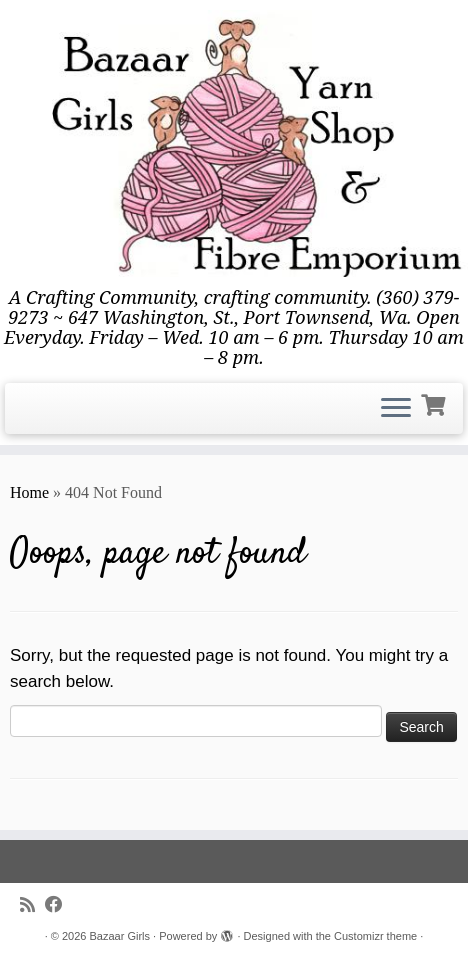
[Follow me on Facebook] (59, 905)
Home (29, 492)
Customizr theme (375, 936)
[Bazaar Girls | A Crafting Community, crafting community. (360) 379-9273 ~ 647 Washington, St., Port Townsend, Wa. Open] (234, 143)
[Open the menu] (396, 409)
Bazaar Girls (120, 936)
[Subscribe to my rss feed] (32, 905)
